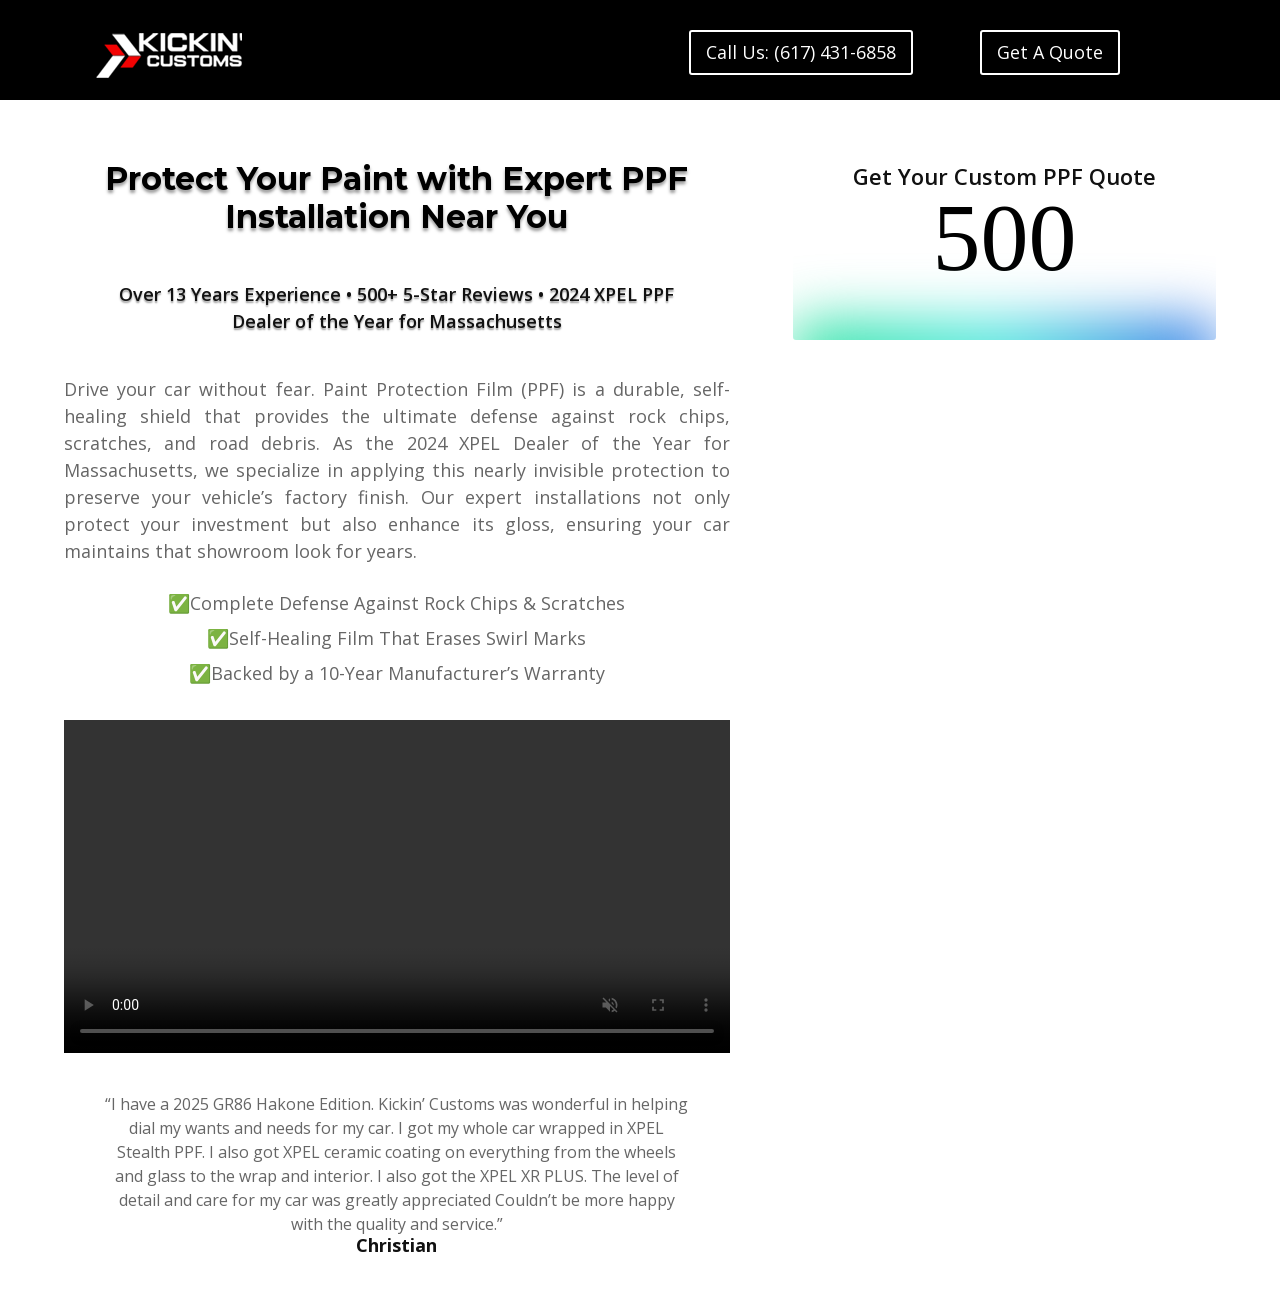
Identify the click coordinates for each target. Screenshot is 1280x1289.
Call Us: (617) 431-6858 (801, 52)
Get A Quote (1050, 52)
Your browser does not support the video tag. (397, 886)
